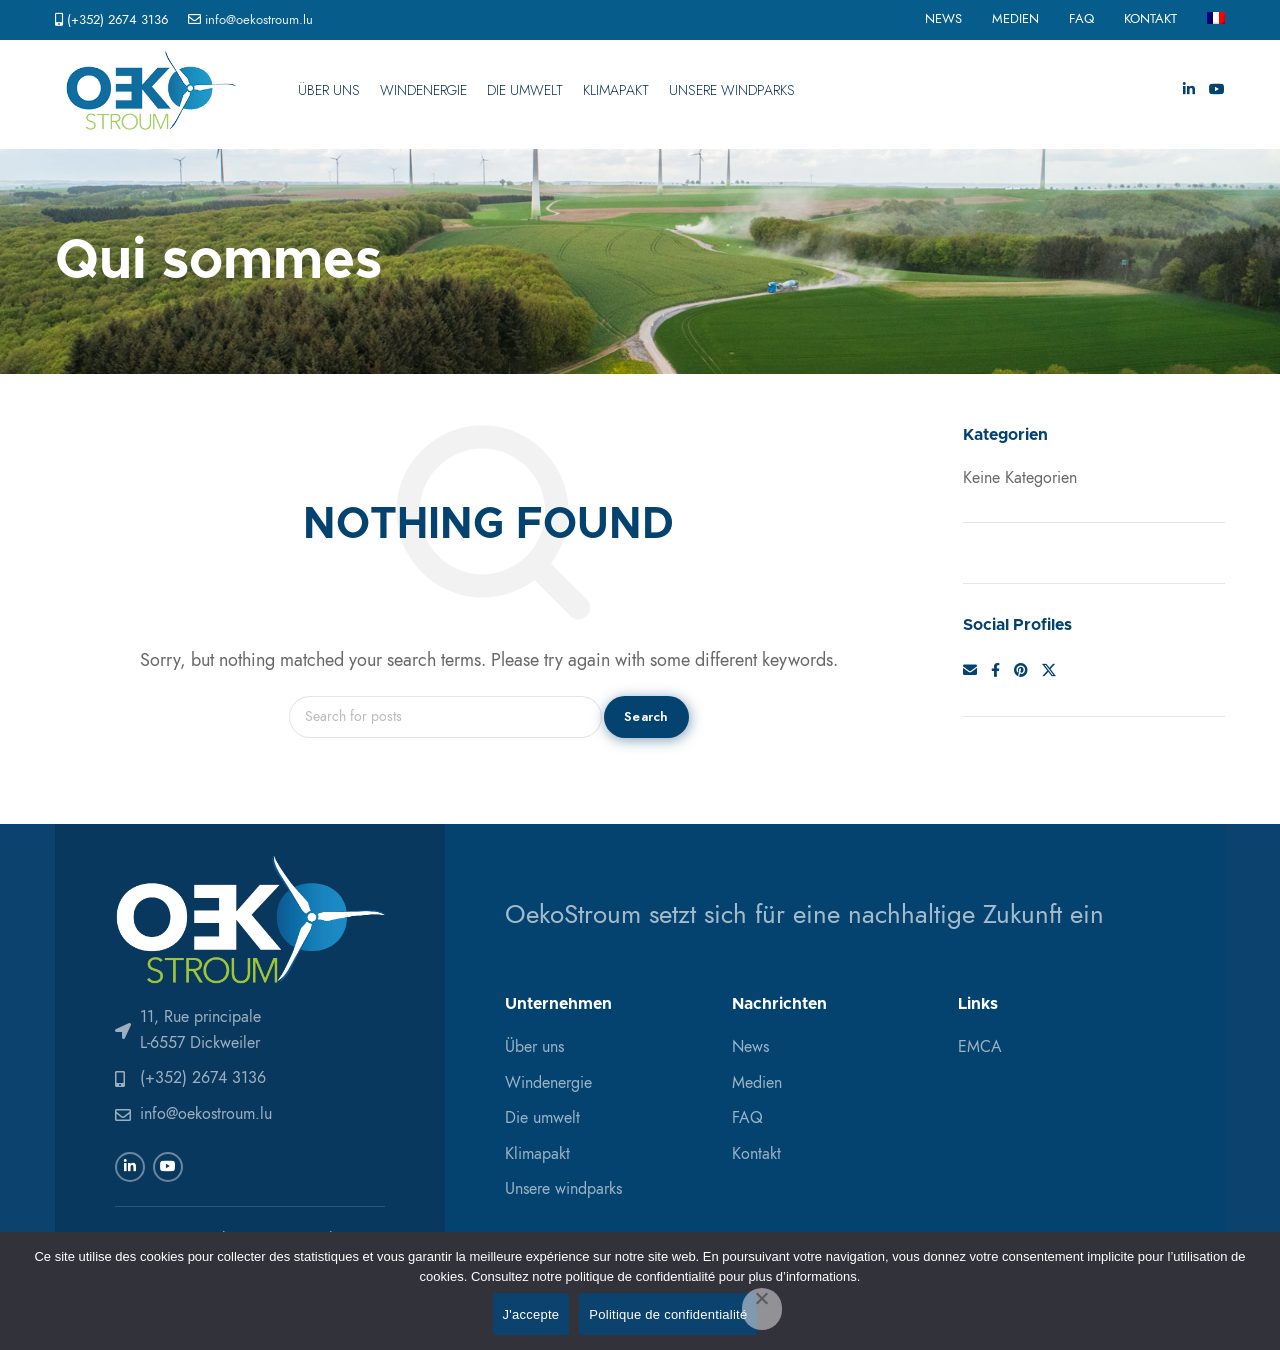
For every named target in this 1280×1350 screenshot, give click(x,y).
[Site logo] (151, 89)
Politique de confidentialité (668, 1314)
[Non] (762, 1309)
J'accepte (531, 1314)
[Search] (445, 717)
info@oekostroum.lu (259, 20)
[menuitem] (1216, 20)
